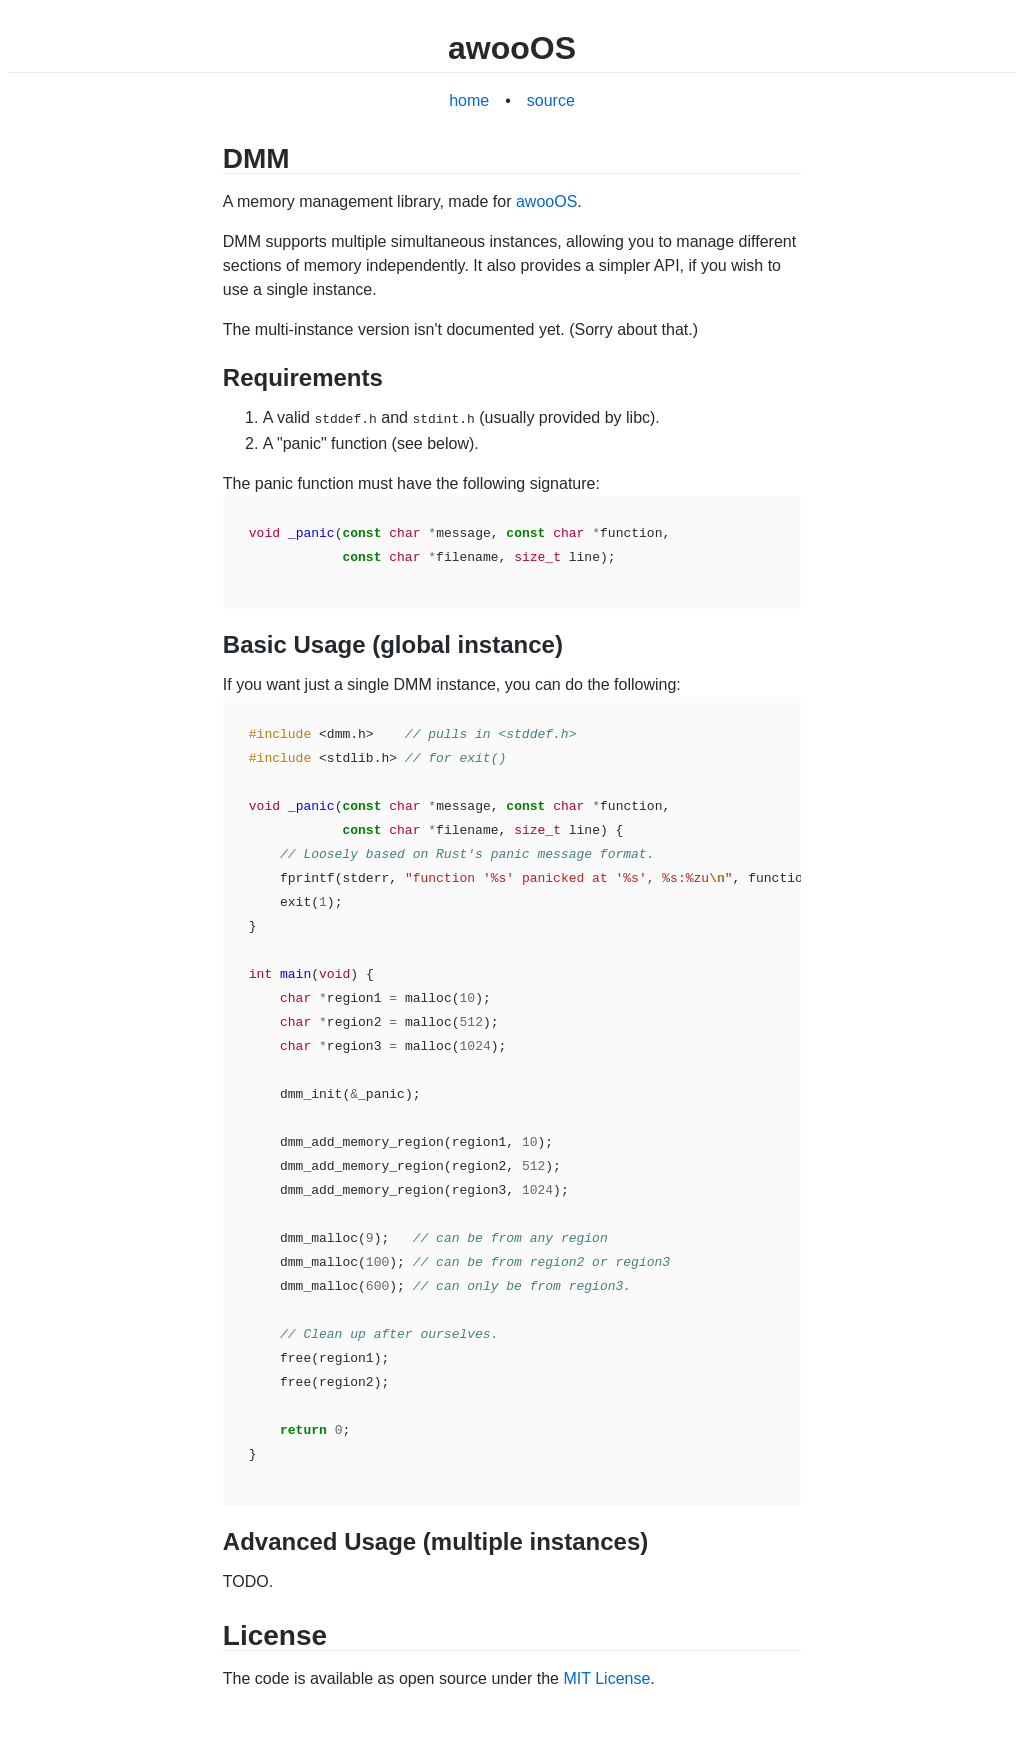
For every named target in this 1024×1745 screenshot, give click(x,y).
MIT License (606, 1676)
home (469, 100)
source (551, 100)
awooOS (546, 201)
